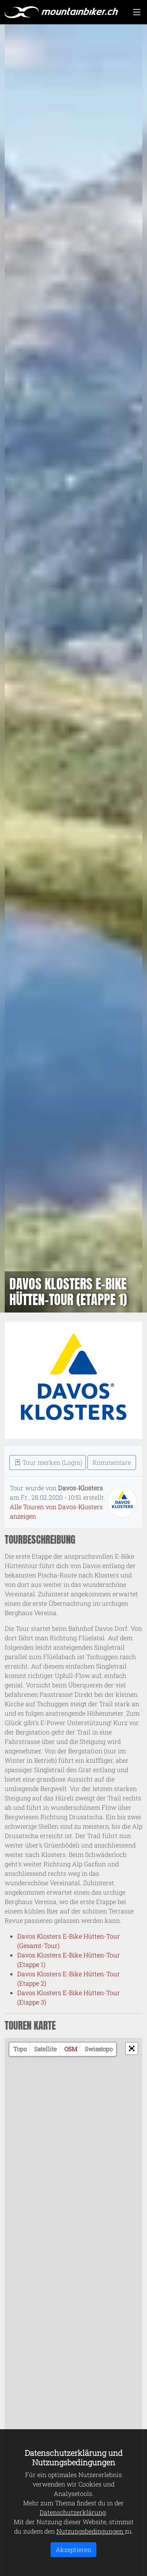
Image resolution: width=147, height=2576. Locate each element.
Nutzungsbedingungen (90, 2531)
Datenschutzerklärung (73, 2512)
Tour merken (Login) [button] (48, 1462)
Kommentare (112, 1462)
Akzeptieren (73, 2549)
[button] (132, 2048)
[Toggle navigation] (136, 12)
